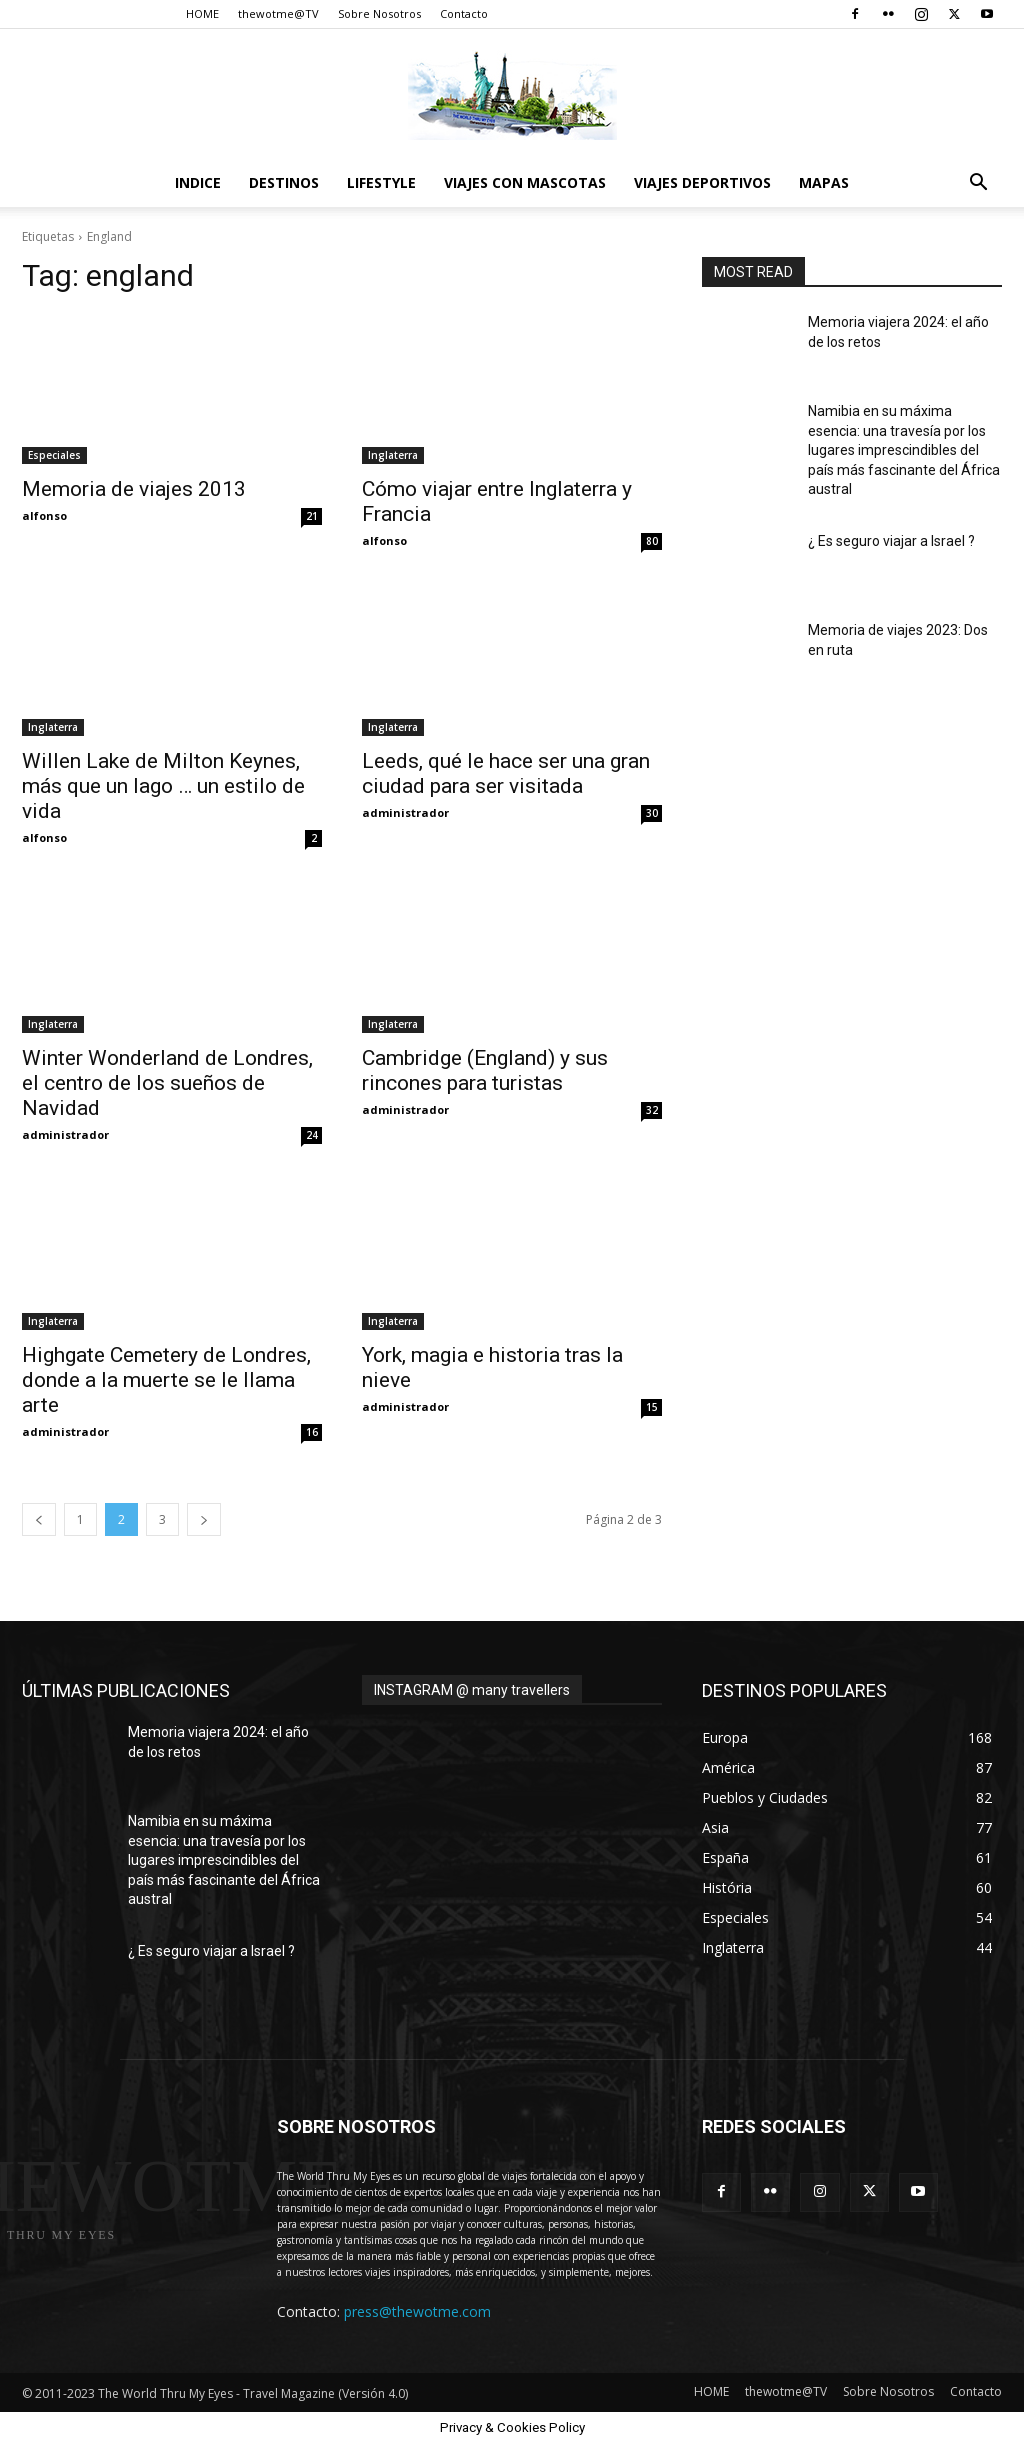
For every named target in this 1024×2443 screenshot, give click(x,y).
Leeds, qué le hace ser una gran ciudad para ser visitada (506, 773)
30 (652, 813)
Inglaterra (393, 455)
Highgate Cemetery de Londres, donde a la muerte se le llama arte (166, 1380)
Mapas (824, 182)
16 (312, 1432)
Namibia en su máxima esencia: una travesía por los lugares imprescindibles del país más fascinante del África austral (904, 450)
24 (312, 1135)
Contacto (464, 13)
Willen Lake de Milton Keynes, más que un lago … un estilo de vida (163, 786)
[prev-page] (39, 1519)
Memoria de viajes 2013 (134, 489)
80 (652, 541)
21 (312, 516)
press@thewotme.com (417, 2311)
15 (652, 1407)
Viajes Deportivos (702, 182)
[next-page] (204, 1519)
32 (652, 1110)
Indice (198, 182)
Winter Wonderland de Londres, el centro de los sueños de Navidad (167, 1083)
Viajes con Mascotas (525, 182)
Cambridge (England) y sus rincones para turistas (485, 1070)
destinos (284, 182)
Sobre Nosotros (379, 13)
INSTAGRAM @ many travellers (472, 1690)
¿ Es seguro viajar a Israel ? (891, 541)
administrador (405, 812)
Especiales (54, 455)
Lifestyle (381, 182)
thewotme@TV (278, 13)
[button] (978, 184)
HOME (202, 13)
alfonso (44, 515)
